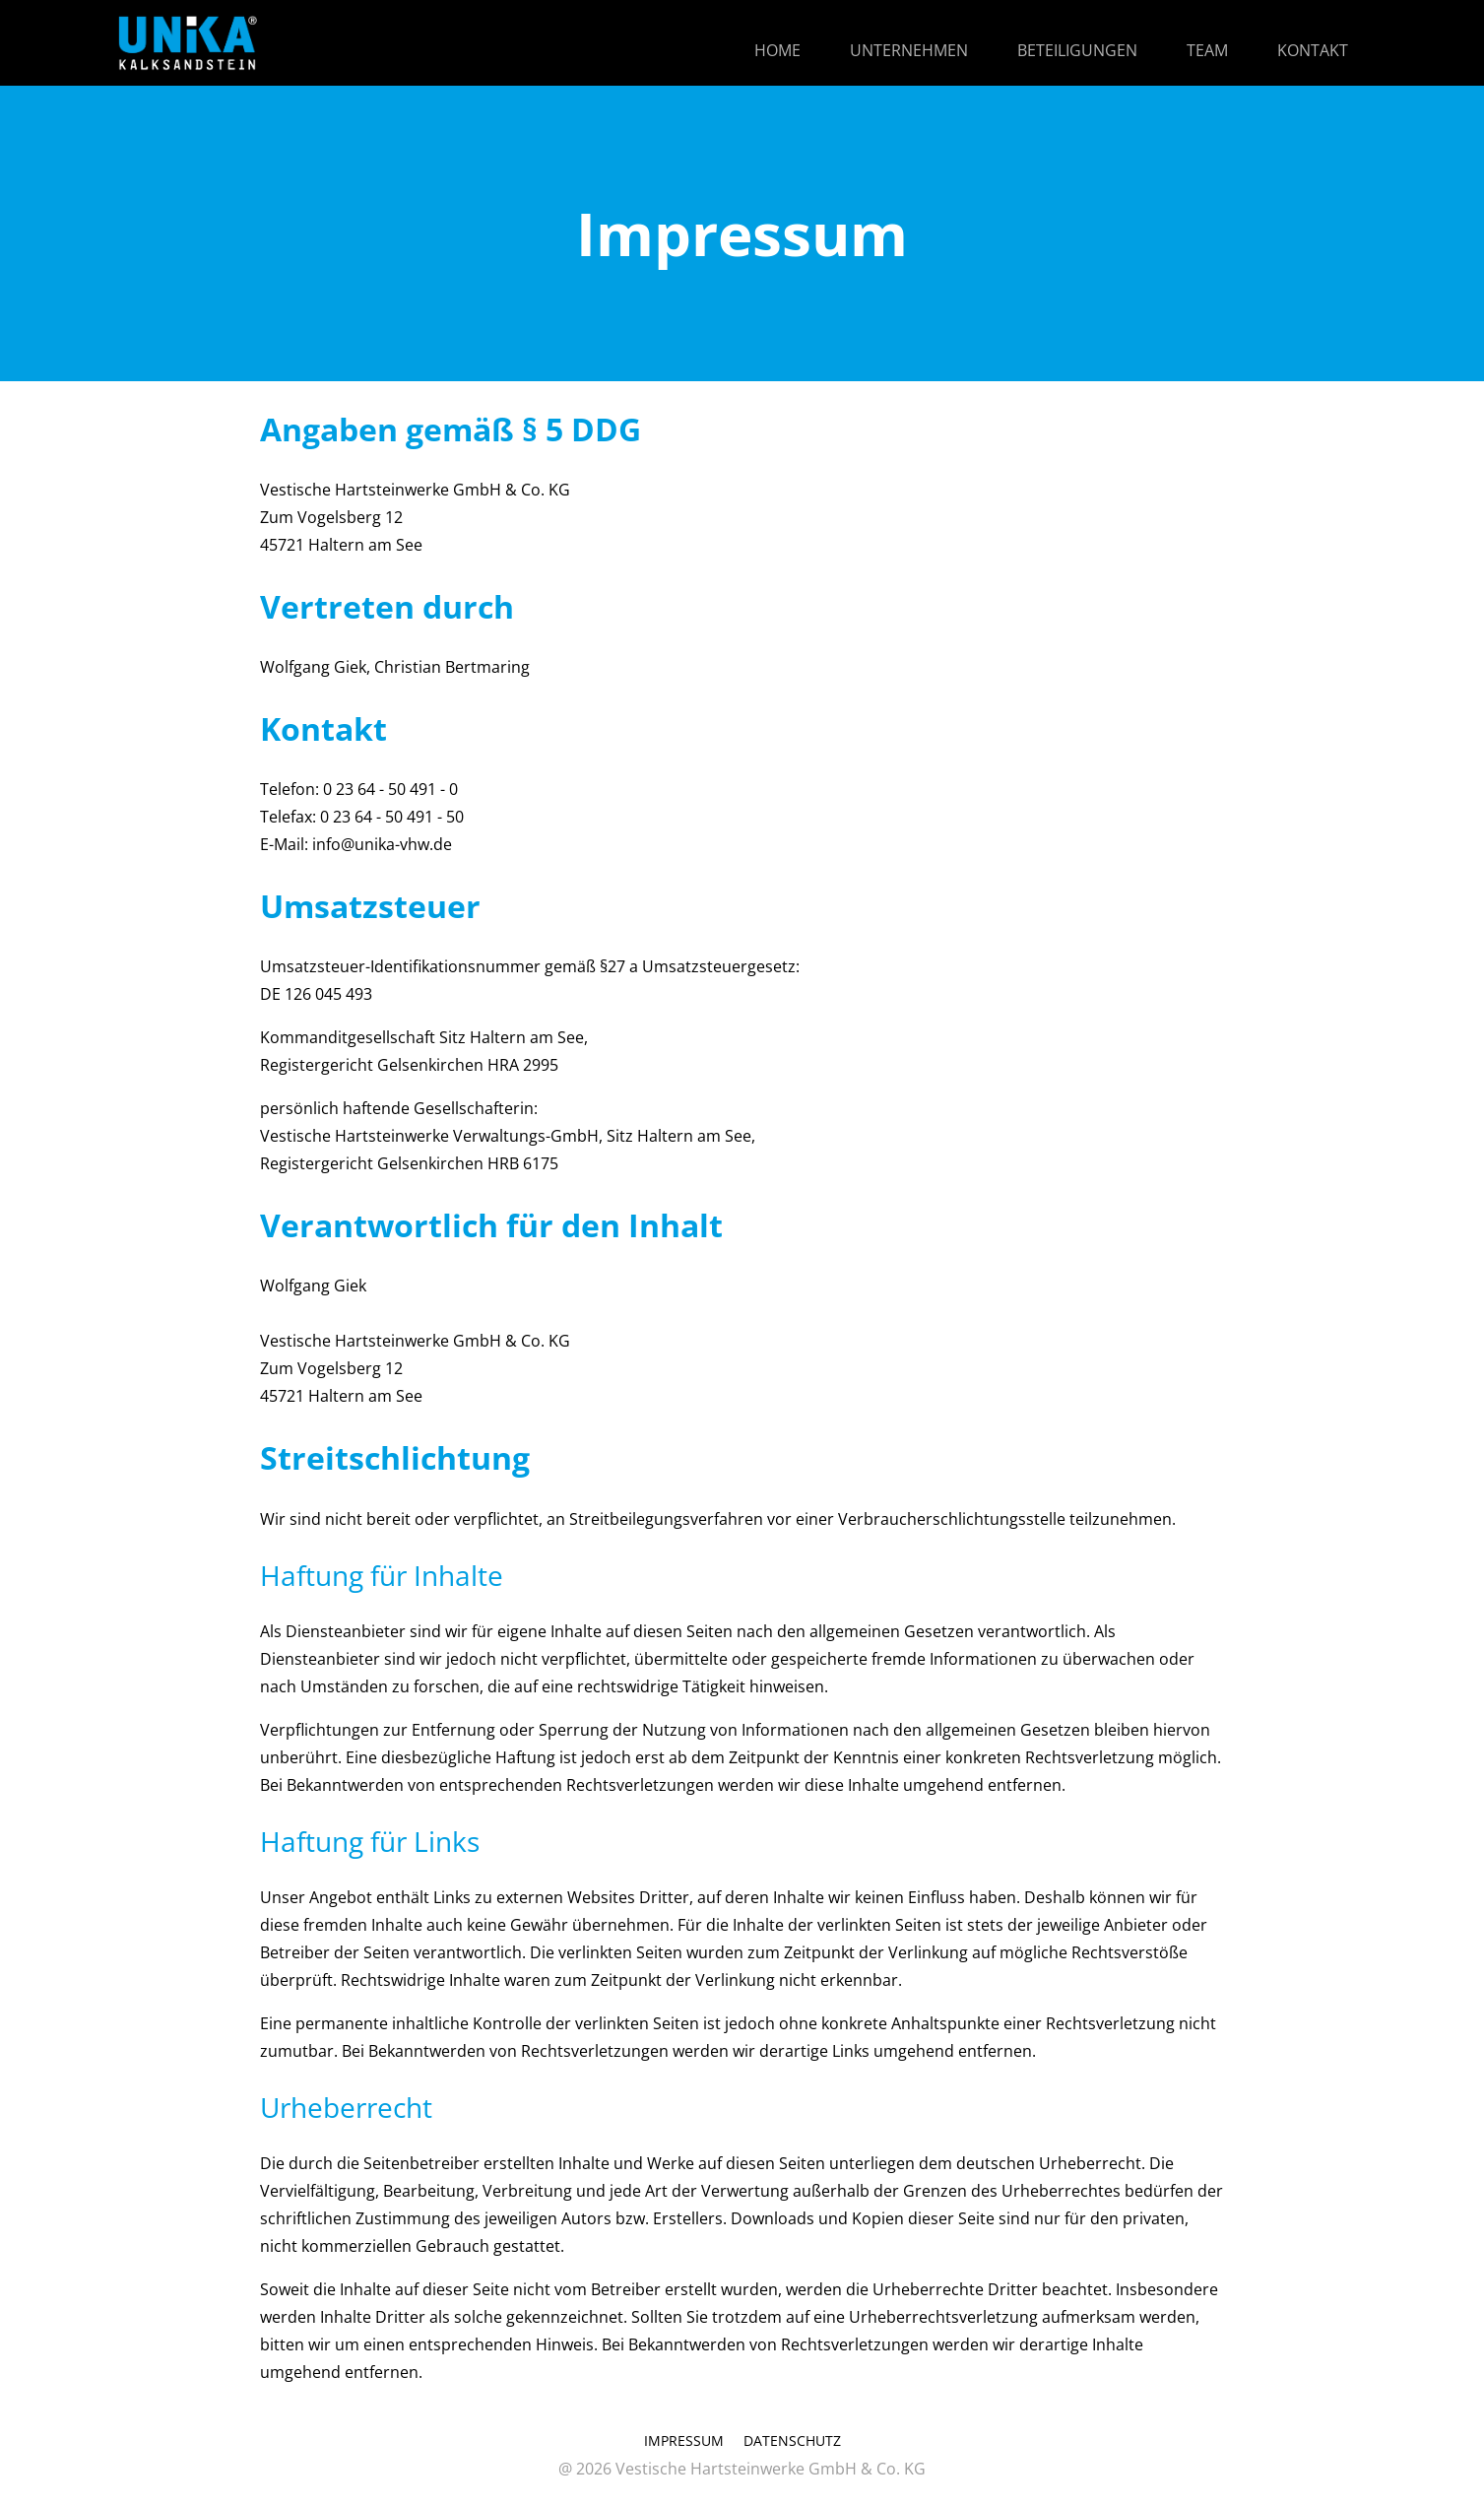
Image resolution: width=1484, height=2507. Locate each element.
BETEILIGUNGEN (1077, 50)
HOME (777, 50)
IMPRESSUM (684, 2440)
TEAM (1207, 50)
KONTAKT (1312, 50)
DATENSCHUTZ (792, 2440)
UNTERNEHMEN (909, 50)
